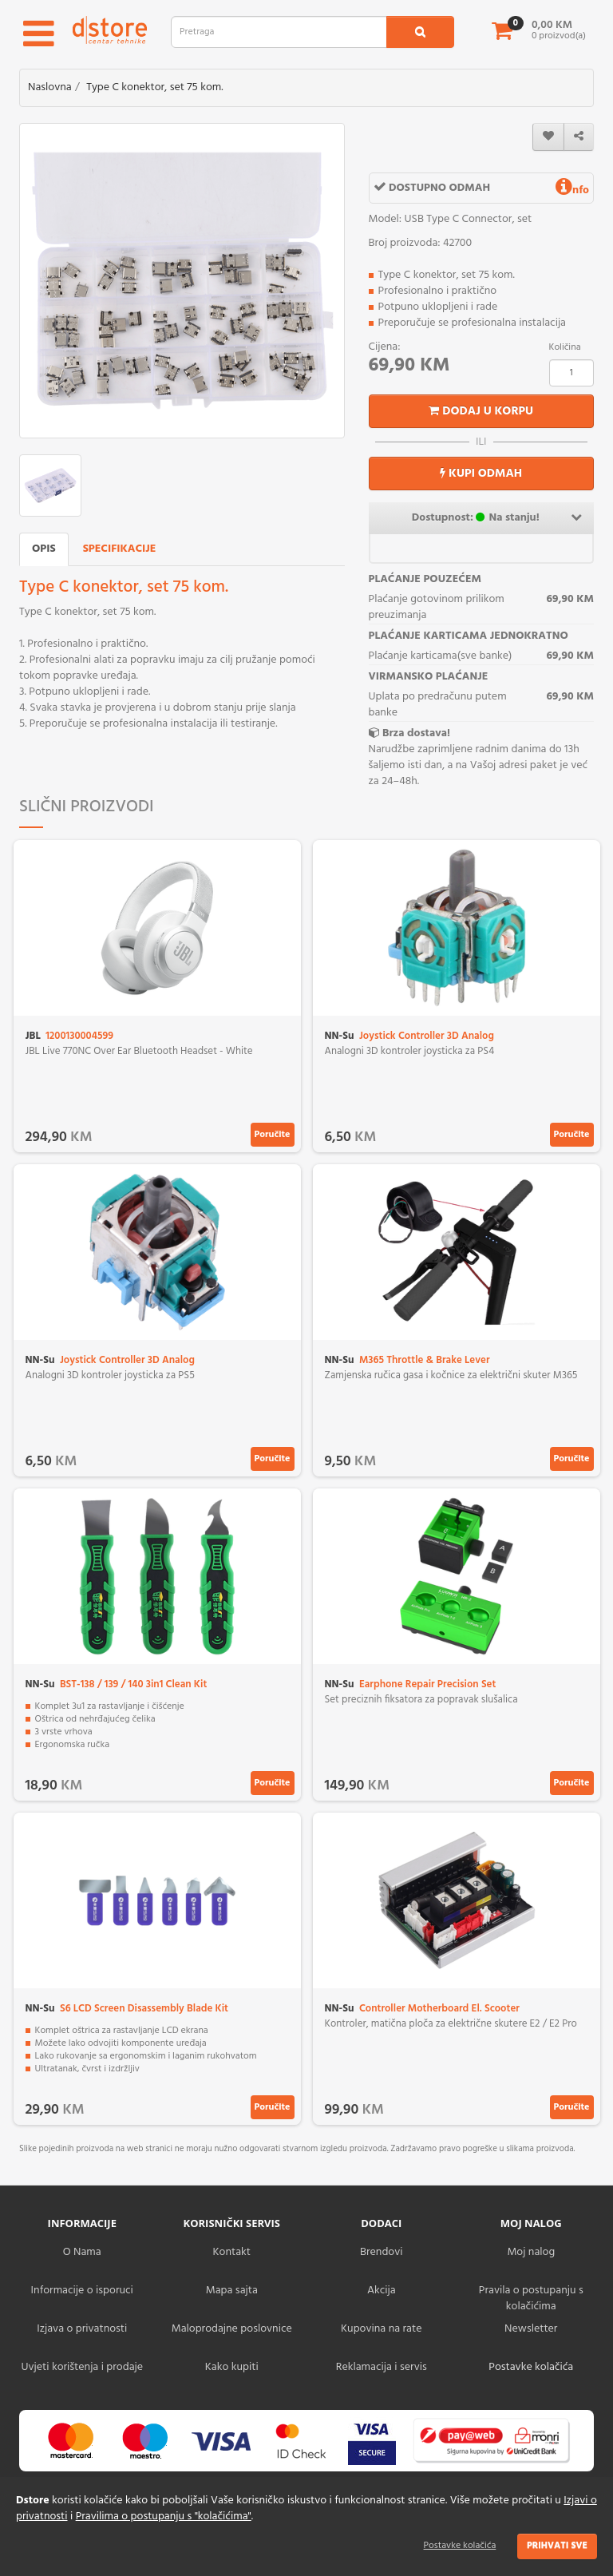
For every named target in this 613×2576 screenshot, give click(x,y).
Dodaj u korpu (481, 411)
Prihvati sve (557, 2546)
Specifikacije (119, 549)
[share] (579, 137)
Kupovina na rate (381, 2329)
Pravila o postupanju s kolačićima (531, 2298)
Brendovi (381, 2252)
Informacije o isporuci (82, 2290)
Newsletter (530, 2329)
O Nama (82, 2252)
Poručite (273, 1135)
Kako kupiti (232, 2367)
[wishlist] (548, 137)
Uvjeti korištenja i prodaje (82, 2367)
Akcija (381, 2290)
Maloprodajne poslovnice (232, 2329)
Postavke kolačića (460, 2546)
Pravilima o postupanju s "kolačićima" (163, 2516)
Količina (565, 347)
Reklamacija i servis (381, 2367)
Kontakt (232, 2252)
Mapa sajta (232, 2290)
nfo (572, 190)
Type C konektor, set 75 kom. (154, 87)
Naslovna (50, 87)
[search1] (420, 32)
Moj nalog (531, 2252)
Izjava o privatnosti (82, 2329)
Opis (44, 549)
